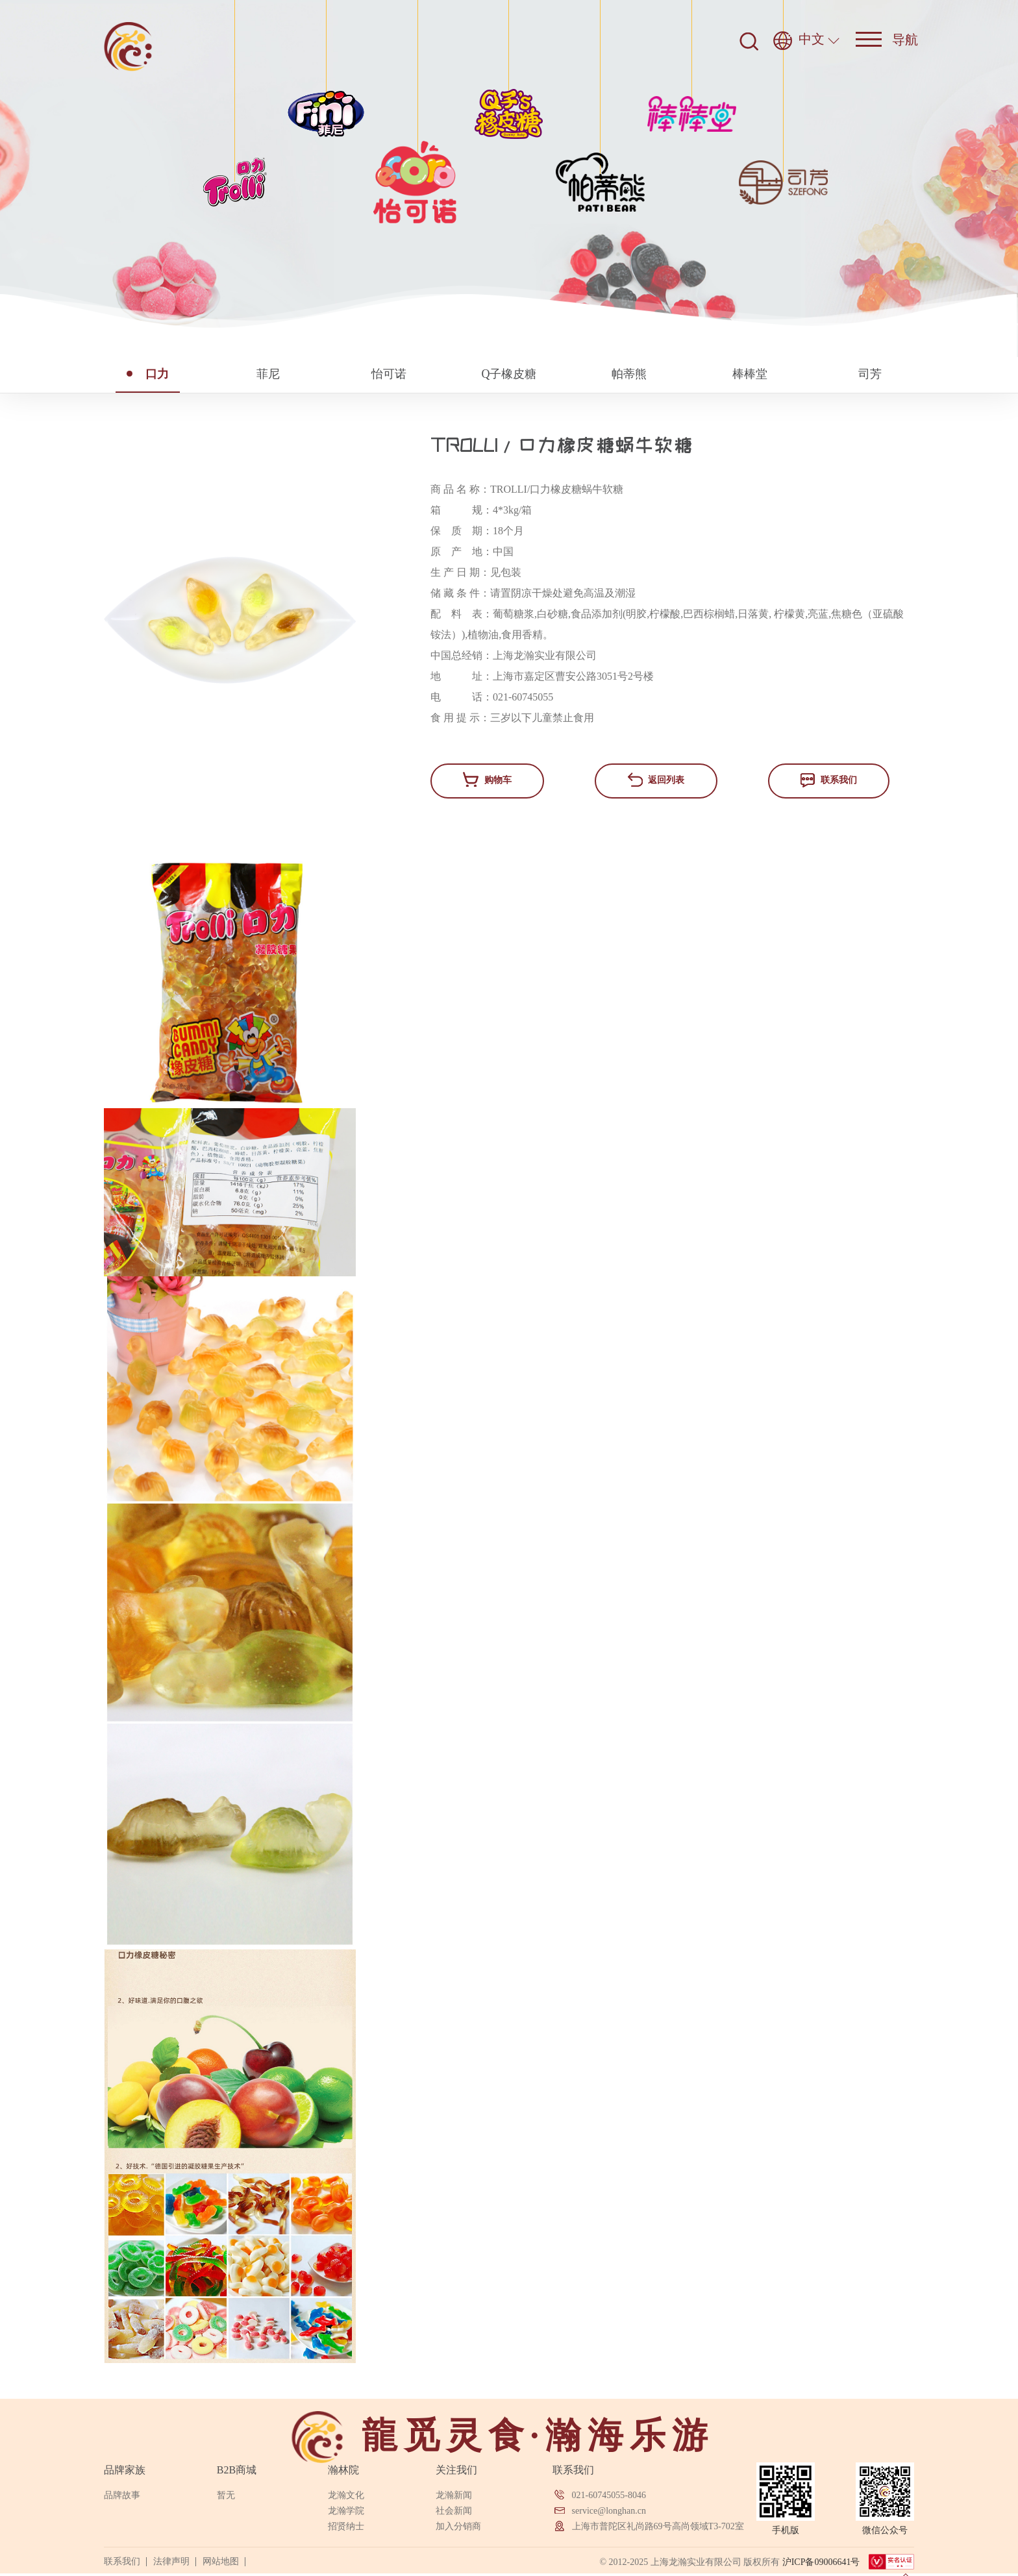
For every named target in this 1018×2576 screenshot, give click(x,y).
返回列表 (656, 780)
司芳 (870, 373)
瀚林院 (343, 2469)
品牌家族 (124, 2469)
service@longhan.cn (609, 2511)
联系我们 (829, 780)
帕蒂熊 (629, 373)
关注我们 (456, 2469)
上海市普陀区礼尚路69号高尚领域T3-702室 (658, 2526)
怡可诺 (388, 373)
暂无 (226, 2495)
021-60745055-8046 (609, 2495)
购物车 (487, 779)
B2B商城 (236, 2469)
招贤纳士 (346, 2526)
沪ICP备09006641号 (821, 2562)
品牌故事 (122, 2495)
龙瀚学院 (346, 2511)
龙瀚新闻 (454, 2495)
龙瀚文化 (346, 2495)
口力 (148, 373)
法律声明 (171, 2561)
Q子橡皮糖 (508, 373)
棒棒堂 (749, 373)
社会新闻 (454, 2511)
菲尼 (268, 373)
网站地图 (221, 2561)
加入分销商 (458, 2526)
